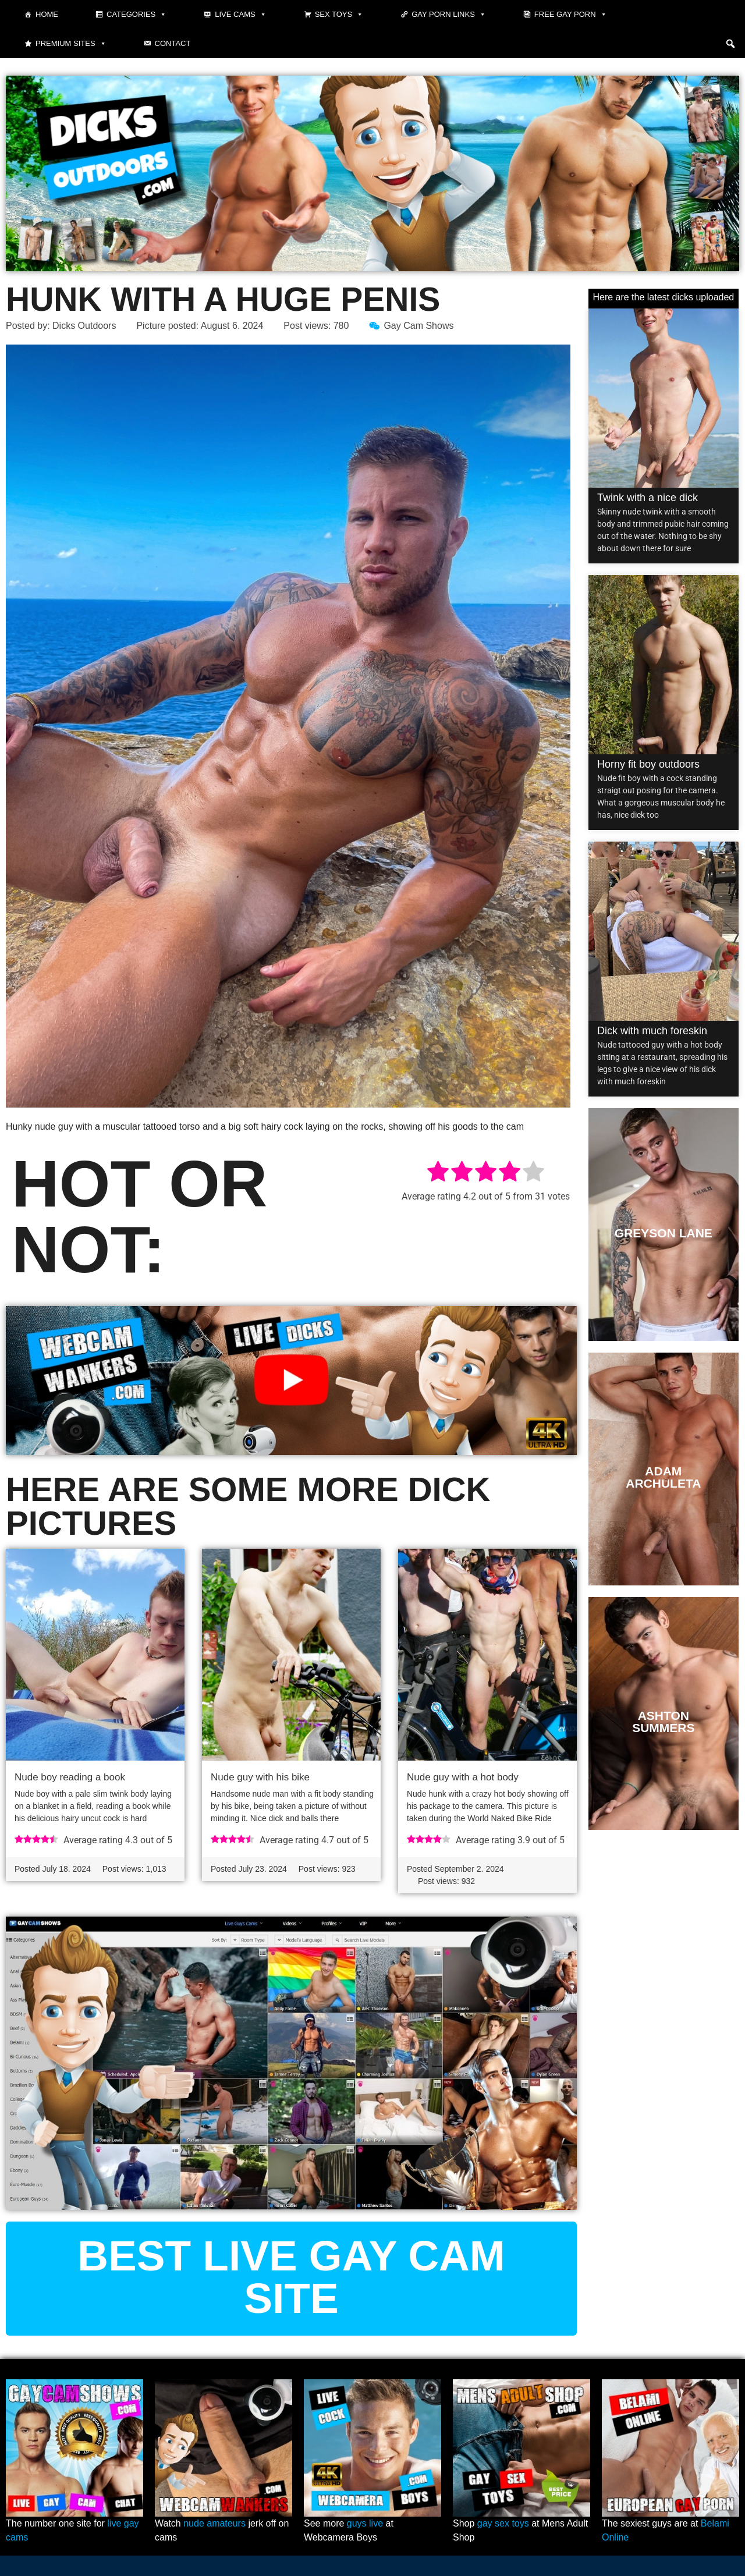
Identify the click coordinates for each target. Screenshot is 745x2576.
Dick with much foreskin (652, 1031)
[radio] (438, 1173)
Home (47, 14)
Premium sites (71, 43)
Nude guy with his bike (260, 1777)
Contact (173, 43)
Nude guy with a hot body (463, 1777)
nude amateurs (214, 2523)
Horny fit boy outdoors (648, 764)
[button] (730, 43)
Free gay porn (570, 14)
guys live (365, 2523)
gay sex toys (503, 2523)
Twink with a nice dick (647, 497)
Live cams (240, 14)
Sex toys (339, 14)
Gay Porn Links (448, 14)
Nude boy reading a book (70, 1777)
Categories (136, 14)
